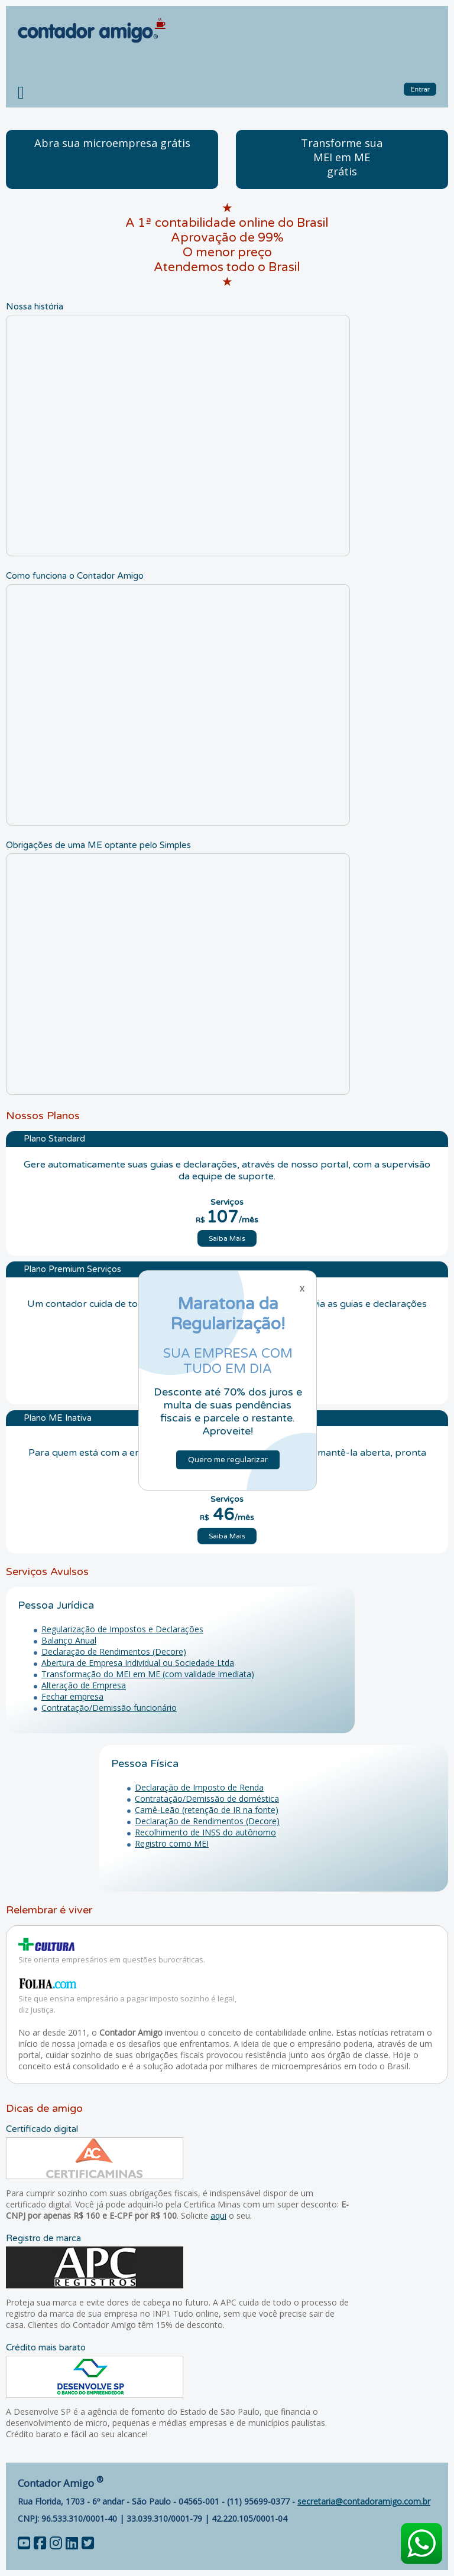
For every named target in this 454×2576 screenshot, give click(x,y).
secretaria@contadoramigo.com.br (363, 2501)
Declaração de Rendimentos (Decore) (113, 1651)
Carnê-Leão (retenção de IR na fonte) (206, 1809)
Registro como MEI (172, 1843)
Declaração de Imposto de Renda (199, 1787)
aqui (218, 2215)
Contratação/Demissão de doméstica (207, 1798)
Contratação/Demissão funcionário (109, 1707)
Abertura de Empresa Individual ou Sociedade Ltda (137, 1662)
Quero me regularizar (228, 1460)
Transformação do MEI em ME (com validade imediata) (147, 1674)
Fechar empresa (72, 1696)
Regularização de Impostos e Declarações (122, 1629)
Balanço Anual (68, 1640)
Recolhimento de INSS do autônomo (205, 1832)
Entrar (420, 89)
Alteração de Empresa (83, 1685)
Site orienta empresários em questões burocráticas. (111, 1959)
